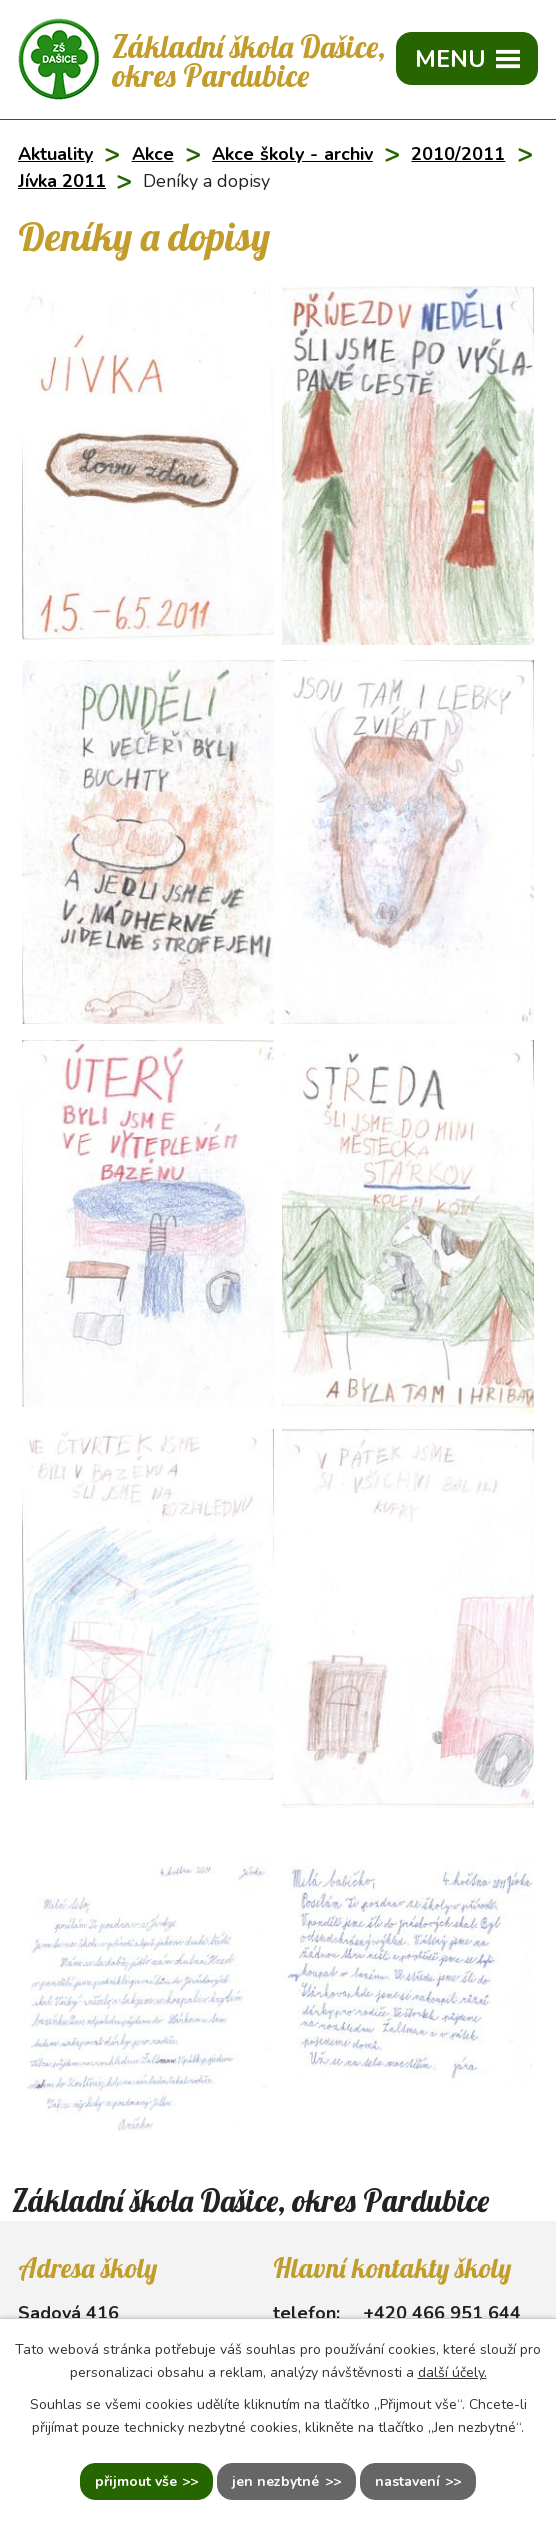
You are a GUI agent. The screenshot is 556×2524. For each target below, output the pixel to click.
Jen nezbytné (275, 2481)
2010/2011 (458, 154)
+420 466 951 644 (442, 2313)
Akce (153, 154)
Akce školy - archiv (292, 154)
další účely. (452, 2372)
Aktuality (55, 154)
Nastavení (407, 2481)
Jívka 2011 (62, 181)
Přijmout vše (136, 2481)
